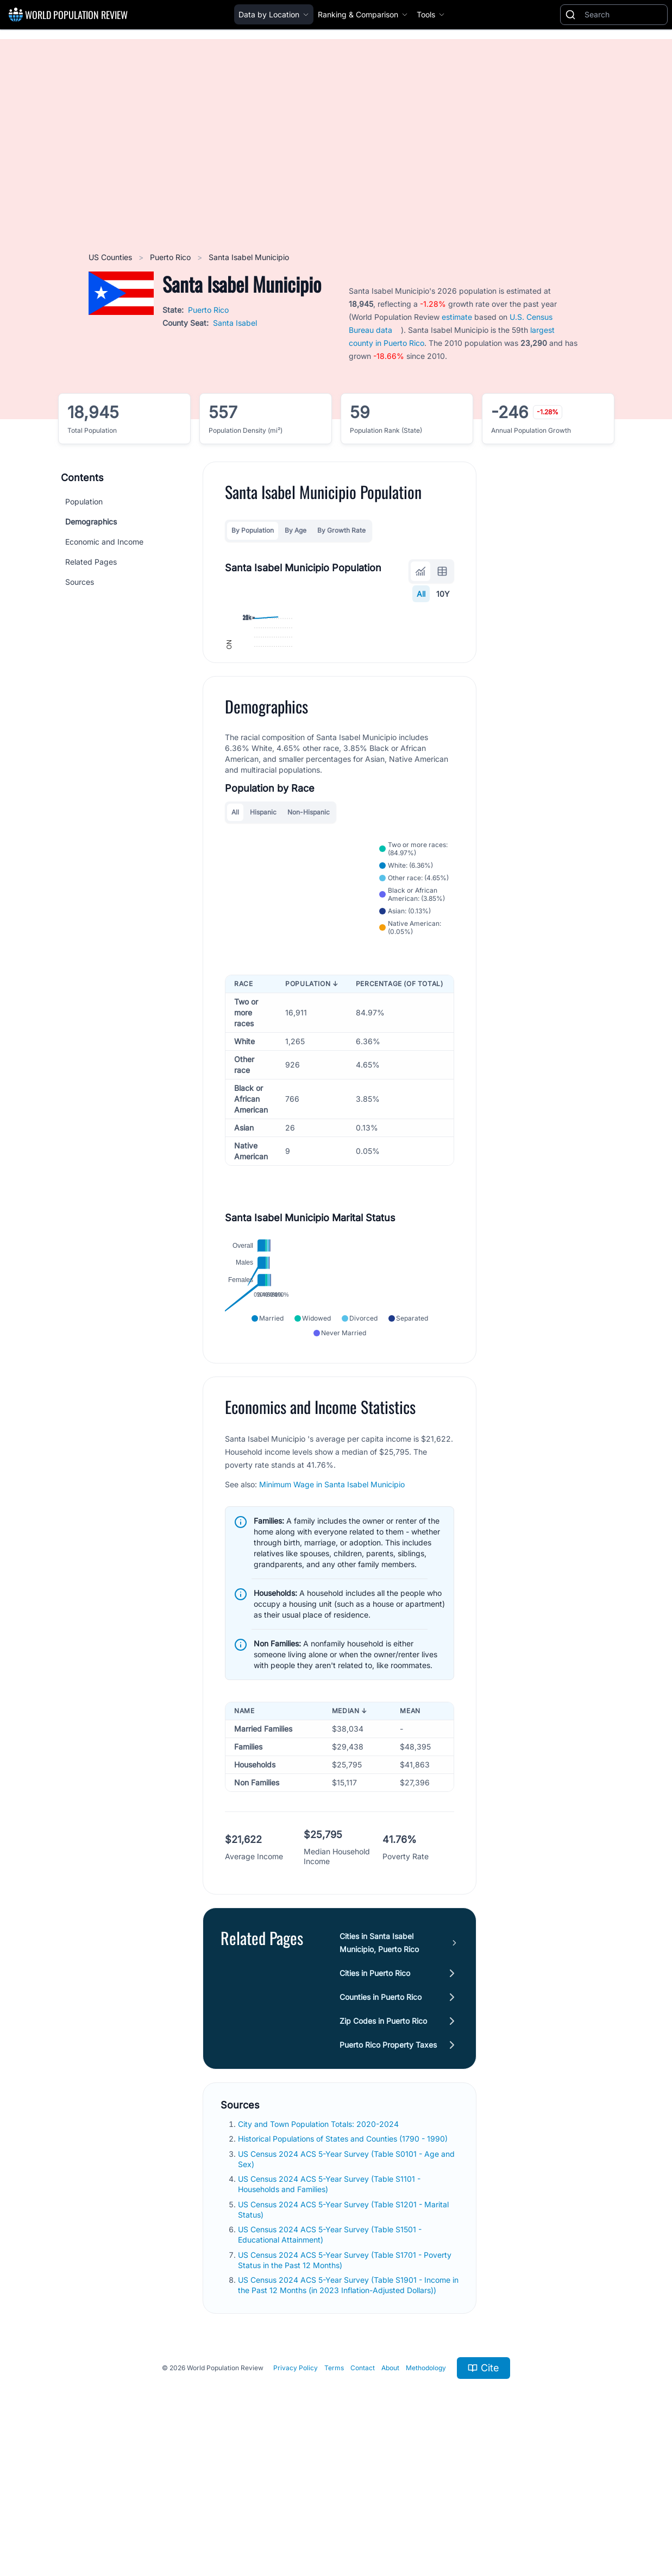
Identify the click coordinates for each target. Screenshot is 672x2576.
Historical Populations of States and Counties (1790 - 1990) (344, 2266)
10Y (443, 593)
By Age (295, 530)
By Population (252, 530)
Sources (79, 581)
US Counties (111, 257)
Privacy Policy (295, 2495)
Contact (362, 2495)
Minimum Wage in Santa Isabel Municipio (332, 1611)
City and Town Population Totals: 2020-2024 (319, 2251)
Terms (334, 2495)
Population (84, 501)
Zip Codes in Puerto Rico (383, 2147)
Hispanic (263, 925)
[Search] (623, 14)
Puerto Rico (171, 257)
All (421, 593)
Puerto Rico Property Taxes (388, 2171)
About (390, 2495)
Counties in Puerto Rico (381, 2124)
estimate (457, 316)
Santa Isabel (235, 322)
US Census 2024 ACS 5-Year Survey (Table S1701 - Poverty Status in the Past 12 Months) (344, 2387)
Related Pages (91, 561)
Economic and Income (104, 541)
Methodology (426, 2495)
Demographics (91, 521)
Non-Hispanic (308, 925)
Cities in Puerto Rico (375, 2100)
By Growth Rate (341, 530)
